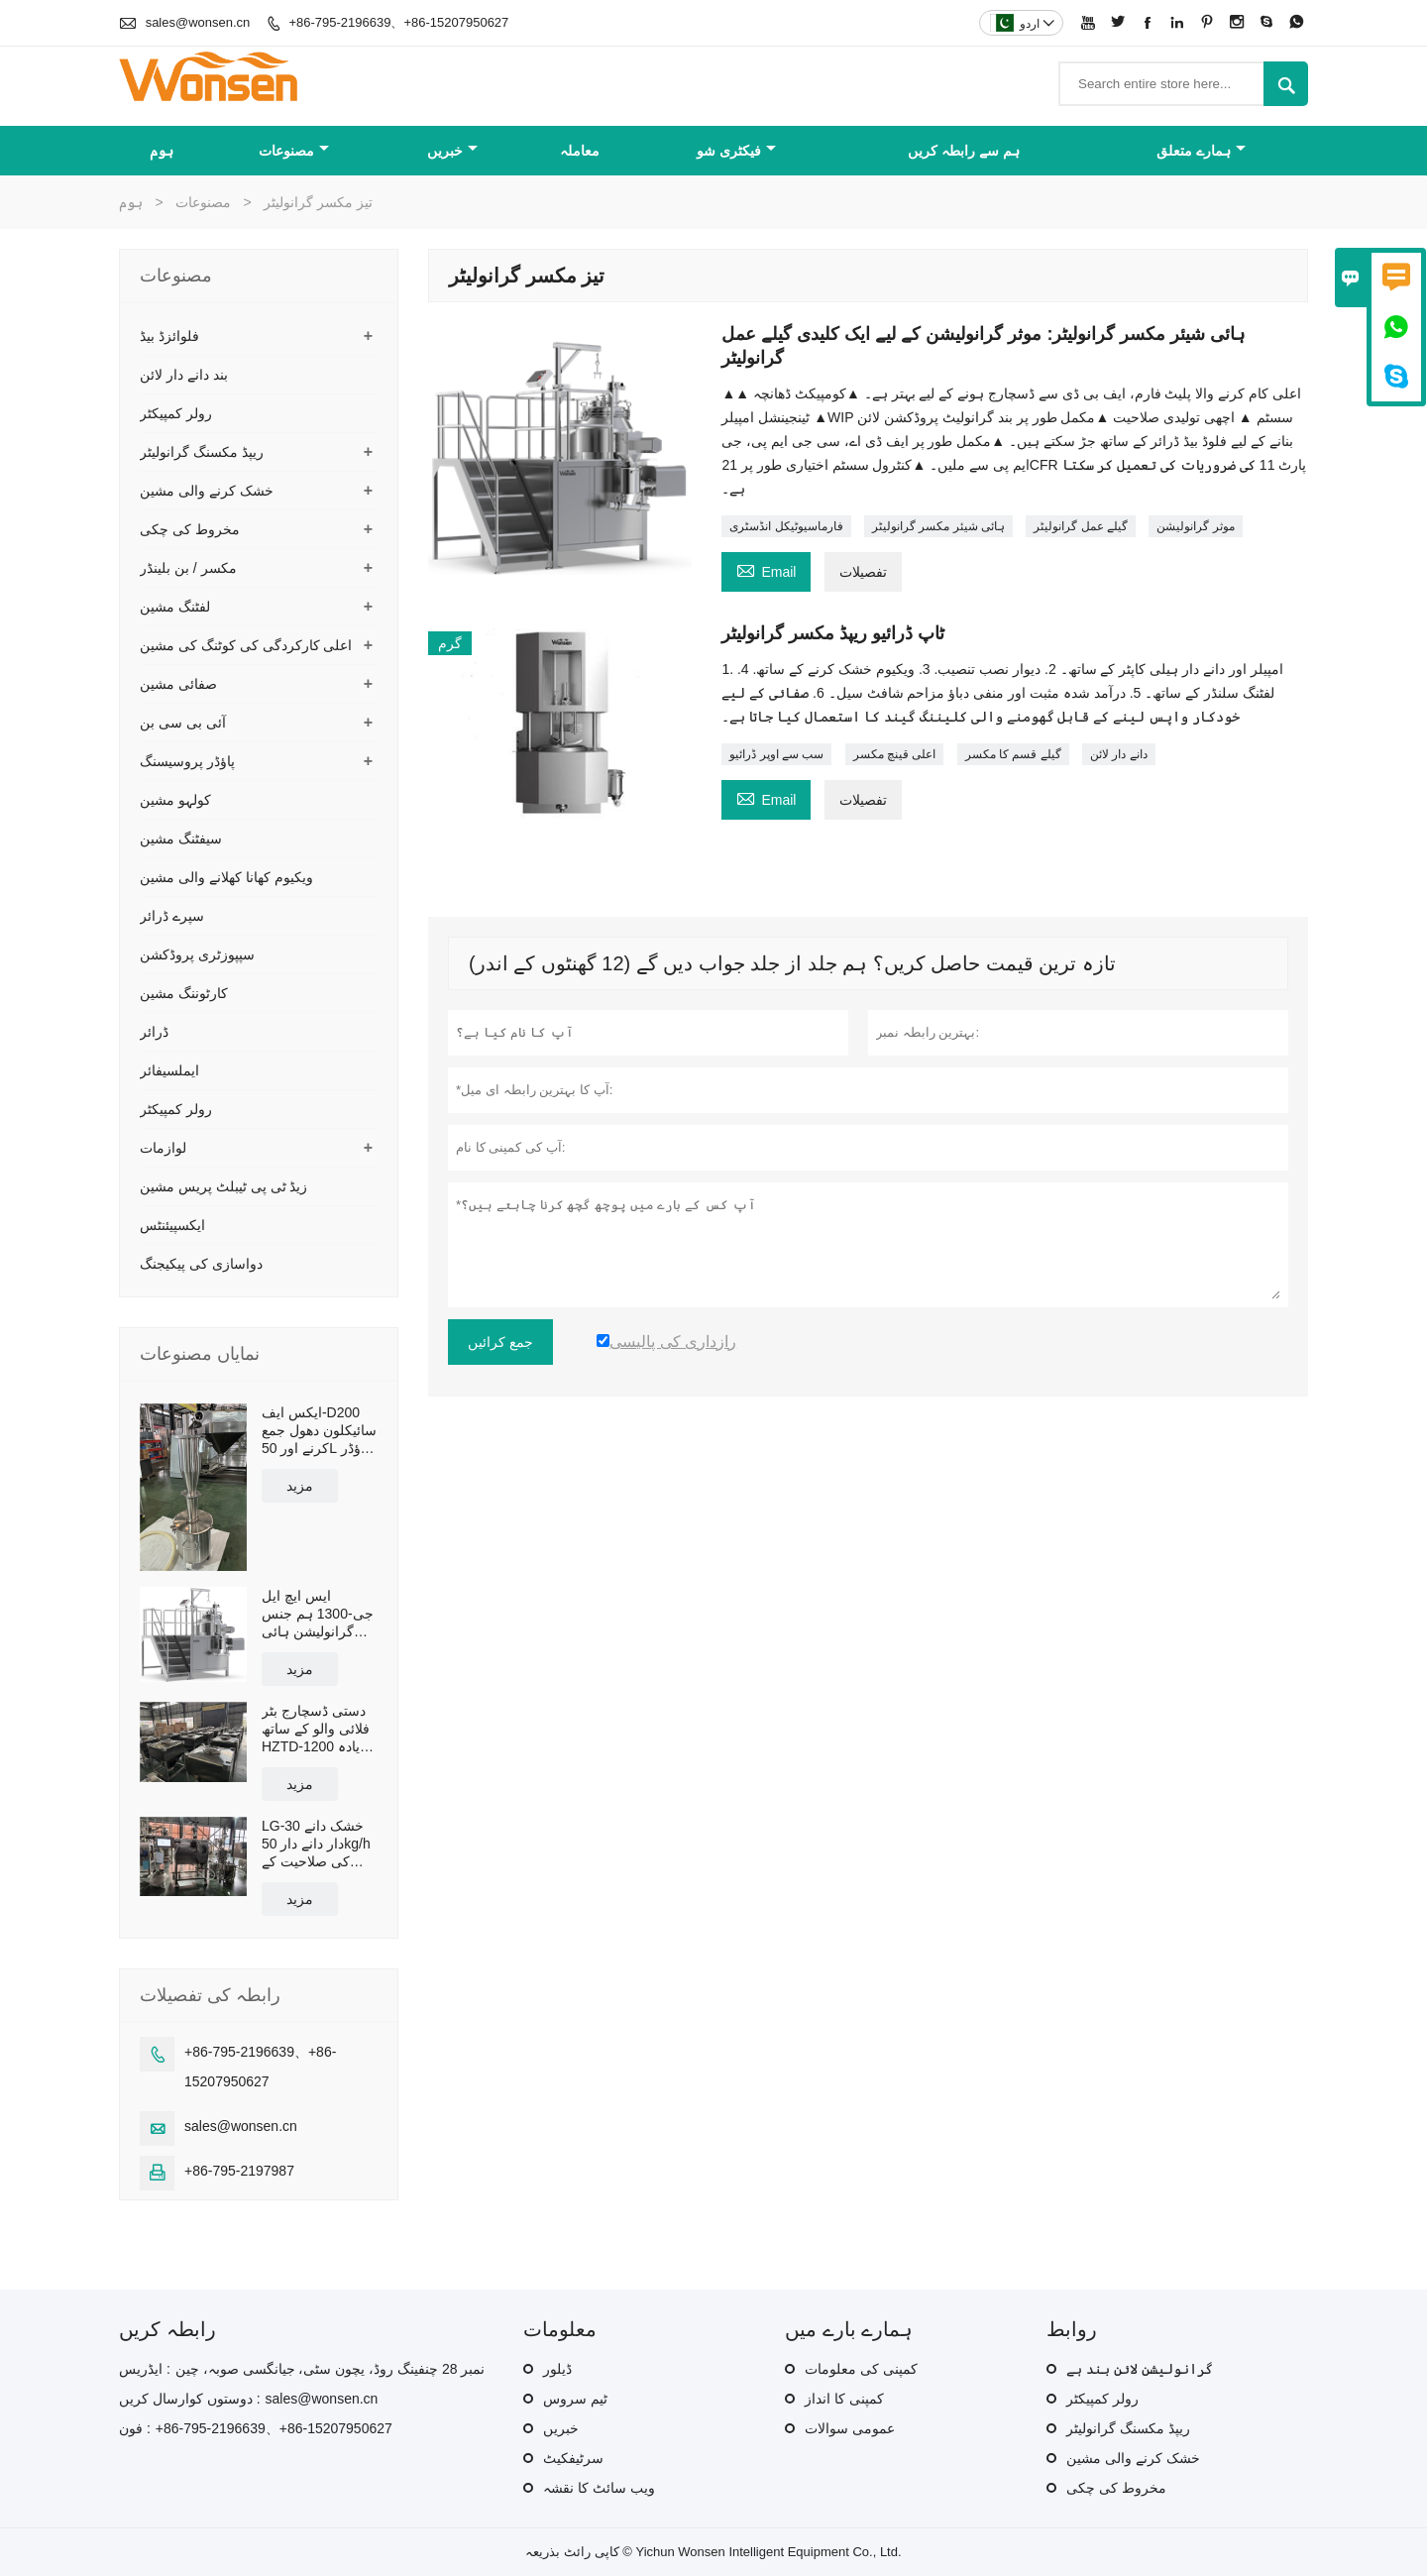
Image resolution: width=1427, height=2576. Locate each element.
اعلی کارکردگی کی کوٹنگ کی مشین (246, 645)
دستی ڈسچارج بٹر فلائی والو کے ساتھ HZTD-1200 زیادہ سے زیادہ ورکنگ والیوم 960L (316, 1729)
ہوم (161, 151)
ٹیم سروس (575, 2399)
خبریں (452, 151)
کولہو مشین (175, 800)
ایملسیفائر (169, 1070)
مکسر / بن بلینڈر (188, 568)
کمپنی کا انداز (844, 2399)
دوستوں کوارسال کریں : (190, 2399)
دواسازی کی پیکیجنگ (201, 1264)
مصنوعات (294, 151)
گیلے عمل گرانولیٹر (1081, 526)
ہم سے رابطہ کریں (964, 151)
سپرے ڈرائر (172, 916)
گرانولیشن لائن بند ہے (1139, 2369)
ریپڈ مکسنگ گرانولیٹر (202, 452)
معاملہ (580, 151)
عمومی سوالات (850, 2428)
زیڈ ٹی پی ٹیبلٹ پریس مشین (223, 1186)
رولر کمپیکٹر (176, 413)
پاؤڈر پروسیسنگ (187, 761)
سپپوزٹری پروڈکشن (197, 954)
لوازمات (163, 1148)
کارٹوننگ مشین (184, 993)
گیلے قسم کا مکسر (1013, 754)
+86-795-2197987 (239, 2171)
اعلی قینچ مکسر (894, 754)
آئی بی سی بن (183, 722)
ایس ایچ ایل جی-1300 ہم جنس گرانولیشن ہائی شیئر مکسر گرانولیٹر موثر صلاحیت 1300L (318, 1614)
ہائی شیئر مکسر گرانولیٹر (938, 526)
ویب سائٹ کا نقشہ (599, 2488)
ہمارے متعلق (1201, 151)
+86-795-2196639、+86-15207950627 (398, 22)
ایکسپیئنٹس (172, 1225)
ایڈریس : (144, 2369)
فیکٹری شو (736, 151)
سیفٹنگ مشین (181, 838)
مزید (299, 1486)
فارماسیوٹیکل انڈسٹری (785, 526)
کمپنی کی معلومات (861, 2369)
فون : (135, 2428)
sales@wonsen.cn (198, 22)
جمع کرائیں (500, 1342)
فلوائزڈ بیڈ (169, 336)
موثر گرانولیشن (1195, 526)
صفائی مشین (178, 684)
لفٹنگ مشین (175, 607)
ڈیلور (557, 2369)
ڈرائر (154, 1032)
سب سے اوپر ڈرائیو (776, 754)
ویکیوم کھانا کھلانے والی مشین (226, 877)
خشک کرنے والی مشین (207, 491)
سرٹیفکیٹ (573, 2458)
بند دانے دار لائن (184, 375)
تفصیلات (863, 572)
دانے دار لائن (1119, 754)
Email (766, 569)
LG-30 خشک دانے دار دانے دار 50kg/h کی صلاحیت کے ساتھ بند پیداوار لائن (319, 1844)
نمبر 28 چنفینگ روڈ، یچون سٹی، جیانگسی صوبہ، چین (330, 2369)
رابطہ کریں (167, 2329)
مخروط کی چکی (190, 529)
